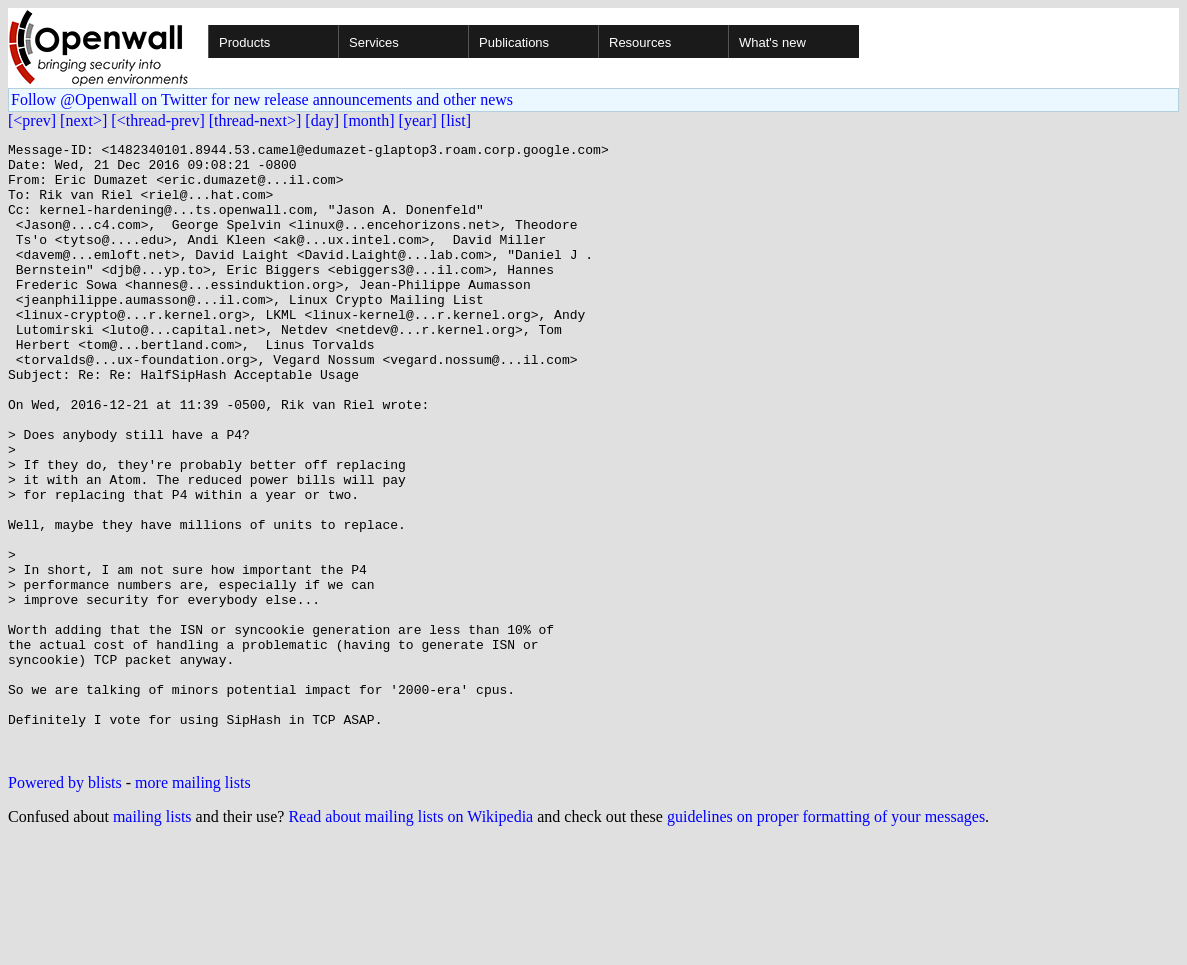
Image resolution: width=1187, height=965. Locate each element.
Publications (514, 42)
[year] (418, 120)
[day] (322, 120)
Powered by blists (65, 905)
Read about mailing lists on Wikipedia (410, 939)
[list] (456, 120)
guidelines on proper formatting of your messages (826, 939)
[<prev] (32, 120)
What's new (772, 42)
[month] (369, 120)
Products (244, 42)
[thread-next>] (255, 120)
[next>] (83, 120)
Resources (640, 42)
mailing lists (152, 939)
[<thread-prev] (157, 120)
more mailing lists (193, 905)
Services (374, 42)
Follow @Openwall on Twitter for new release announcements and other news (262, 99)
